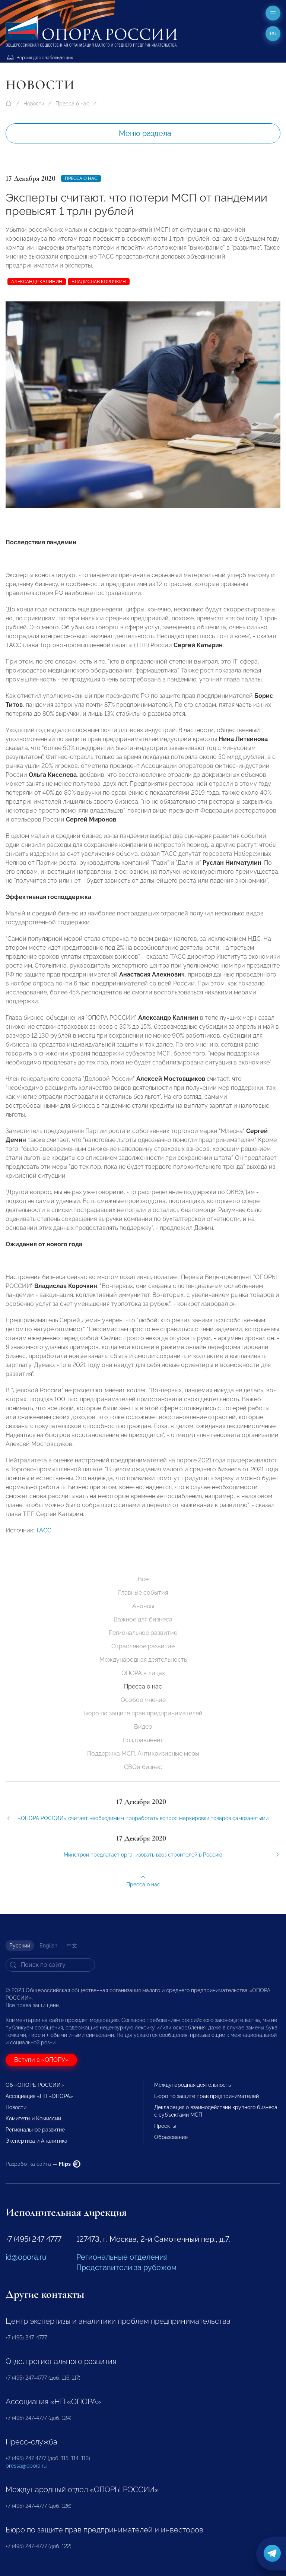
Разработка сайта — (43, 2164)
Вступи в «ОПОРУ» (41, 2059)
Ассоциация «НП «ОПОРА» (39, 2096)
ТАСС (43, 1536)
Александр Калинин (36, 281)
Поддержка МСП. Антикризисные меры (143, 1753)
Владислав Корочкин (99, 281)
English (48, 1946)
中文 (72, 1946)
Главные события (143, 1592)
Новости (33, 104)
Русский (19, 1946)
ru (273, 33)
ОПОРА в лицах (143, 1673)
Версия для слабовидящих (40, 57)
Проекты (165, 2126)
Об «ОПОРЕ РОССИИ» (35, 2085)
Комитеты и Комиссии (33, 2118)
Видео (143, 1726)
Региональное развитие (143, 1632)
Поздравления (143, 1740)
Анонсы (143, 1606)
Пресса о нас (72, 104)
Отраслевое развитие (143, 1646)
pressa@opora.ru (26, 2466)
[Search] (50, 1965)
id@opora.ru (26, 2257)
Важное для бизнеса (143, 1619)
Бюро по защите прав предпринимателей (143, 1713)
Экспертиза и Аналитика (36, 2141)
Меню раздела (145, 133)
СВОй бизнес (143, 1766)
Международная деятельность (143, 1659)
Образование (171, 2137)
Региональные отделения (122, 2257)
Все (143, 1579)
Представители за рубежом (126, 2267)
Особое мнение (143, 1699)
